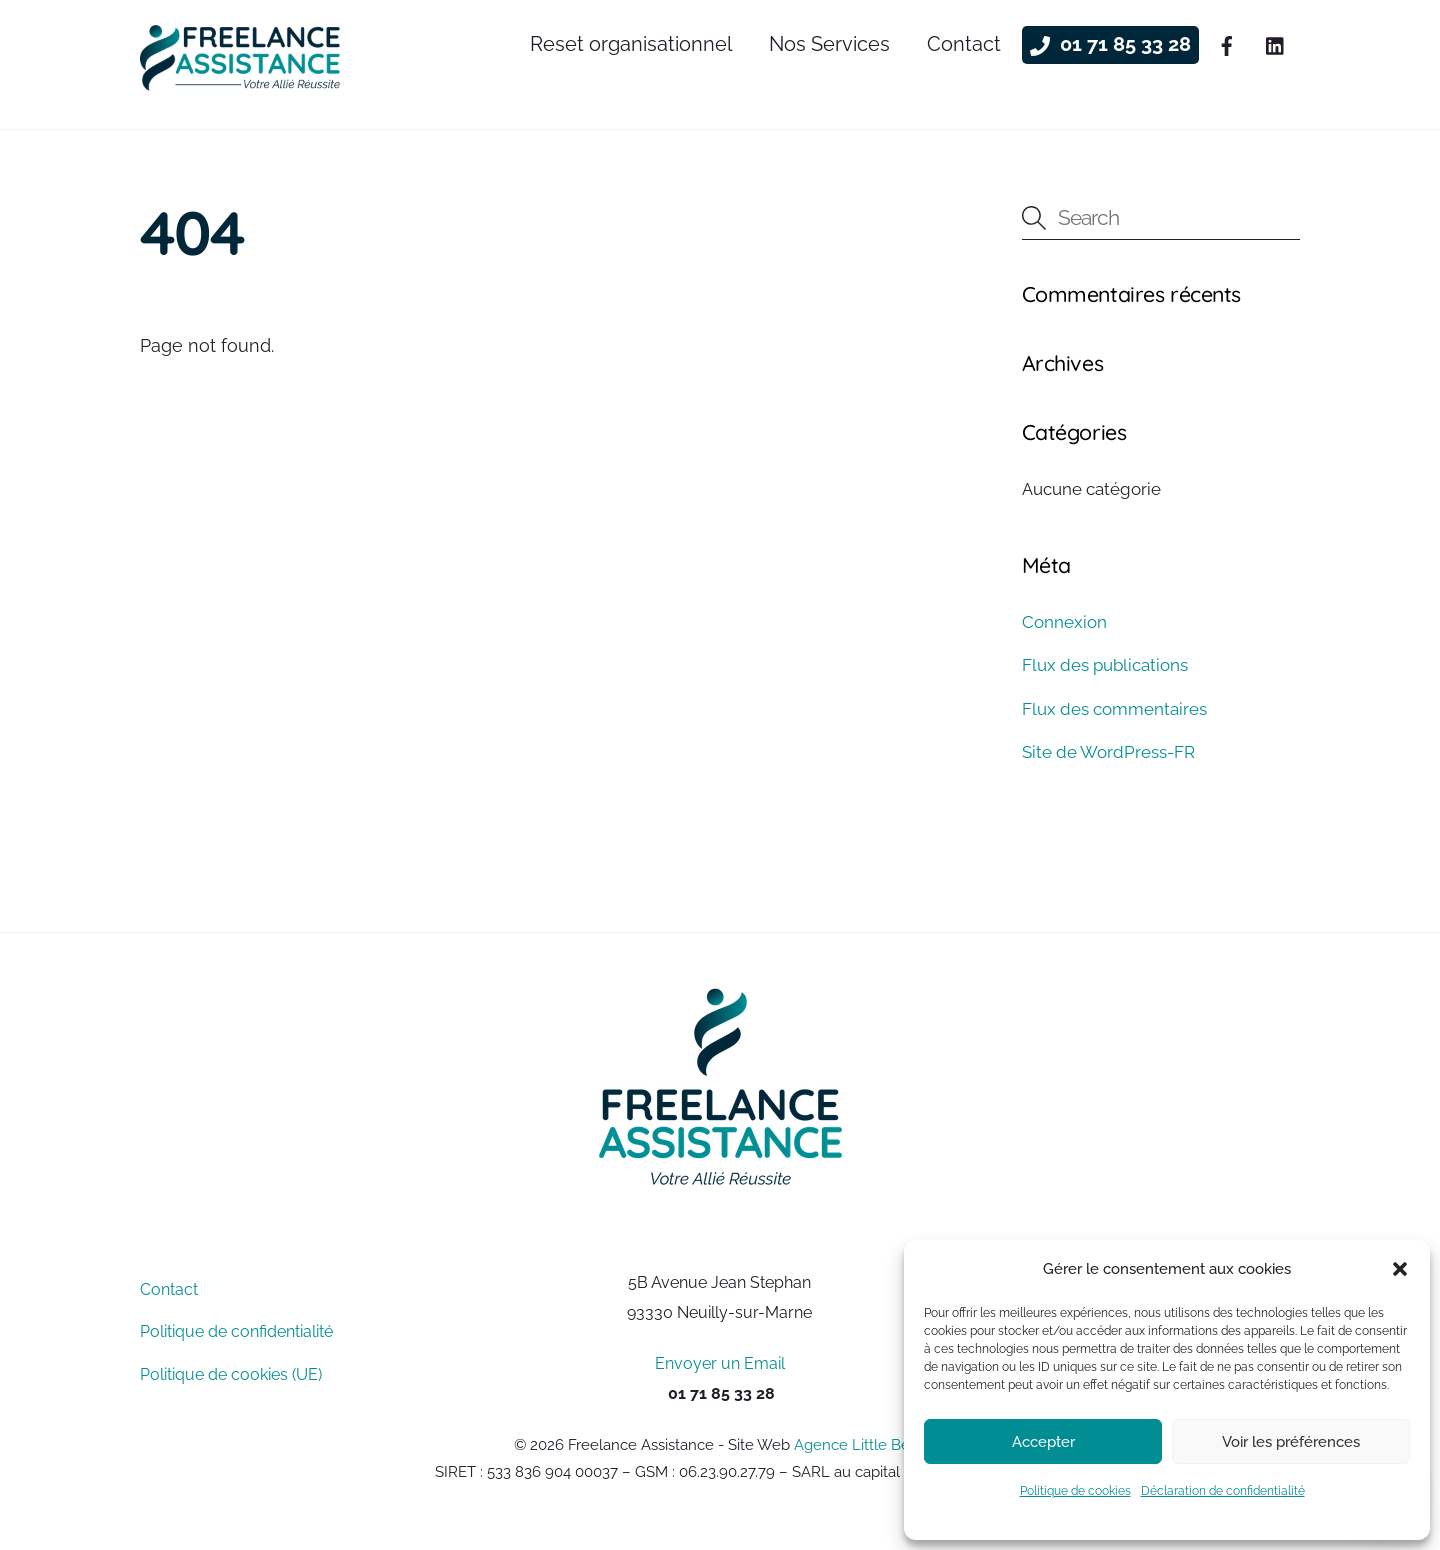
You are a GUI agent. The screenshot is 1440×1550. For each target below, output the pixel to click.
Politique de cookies (1075, 1491)
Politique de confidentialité (236, 1331)
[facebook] (1227, 43)
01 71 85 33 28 (1110, 44)
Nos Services (829, 44)
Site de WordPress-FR (1108, 752)
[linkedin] (1276, 43)
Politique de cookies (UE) (231, 1374)
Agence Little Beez (860, 1444)
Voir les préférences (1291, 1442)
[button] (1400, 1269)
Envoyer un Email (720, 1363)
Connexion (1064, 622)
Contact (964, 44)
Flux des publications (1105, 665)
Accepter (1043, 1442)
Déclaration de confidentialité (1223, 1491)
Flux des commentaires (1114, 709)
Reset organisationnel (631, 44)
